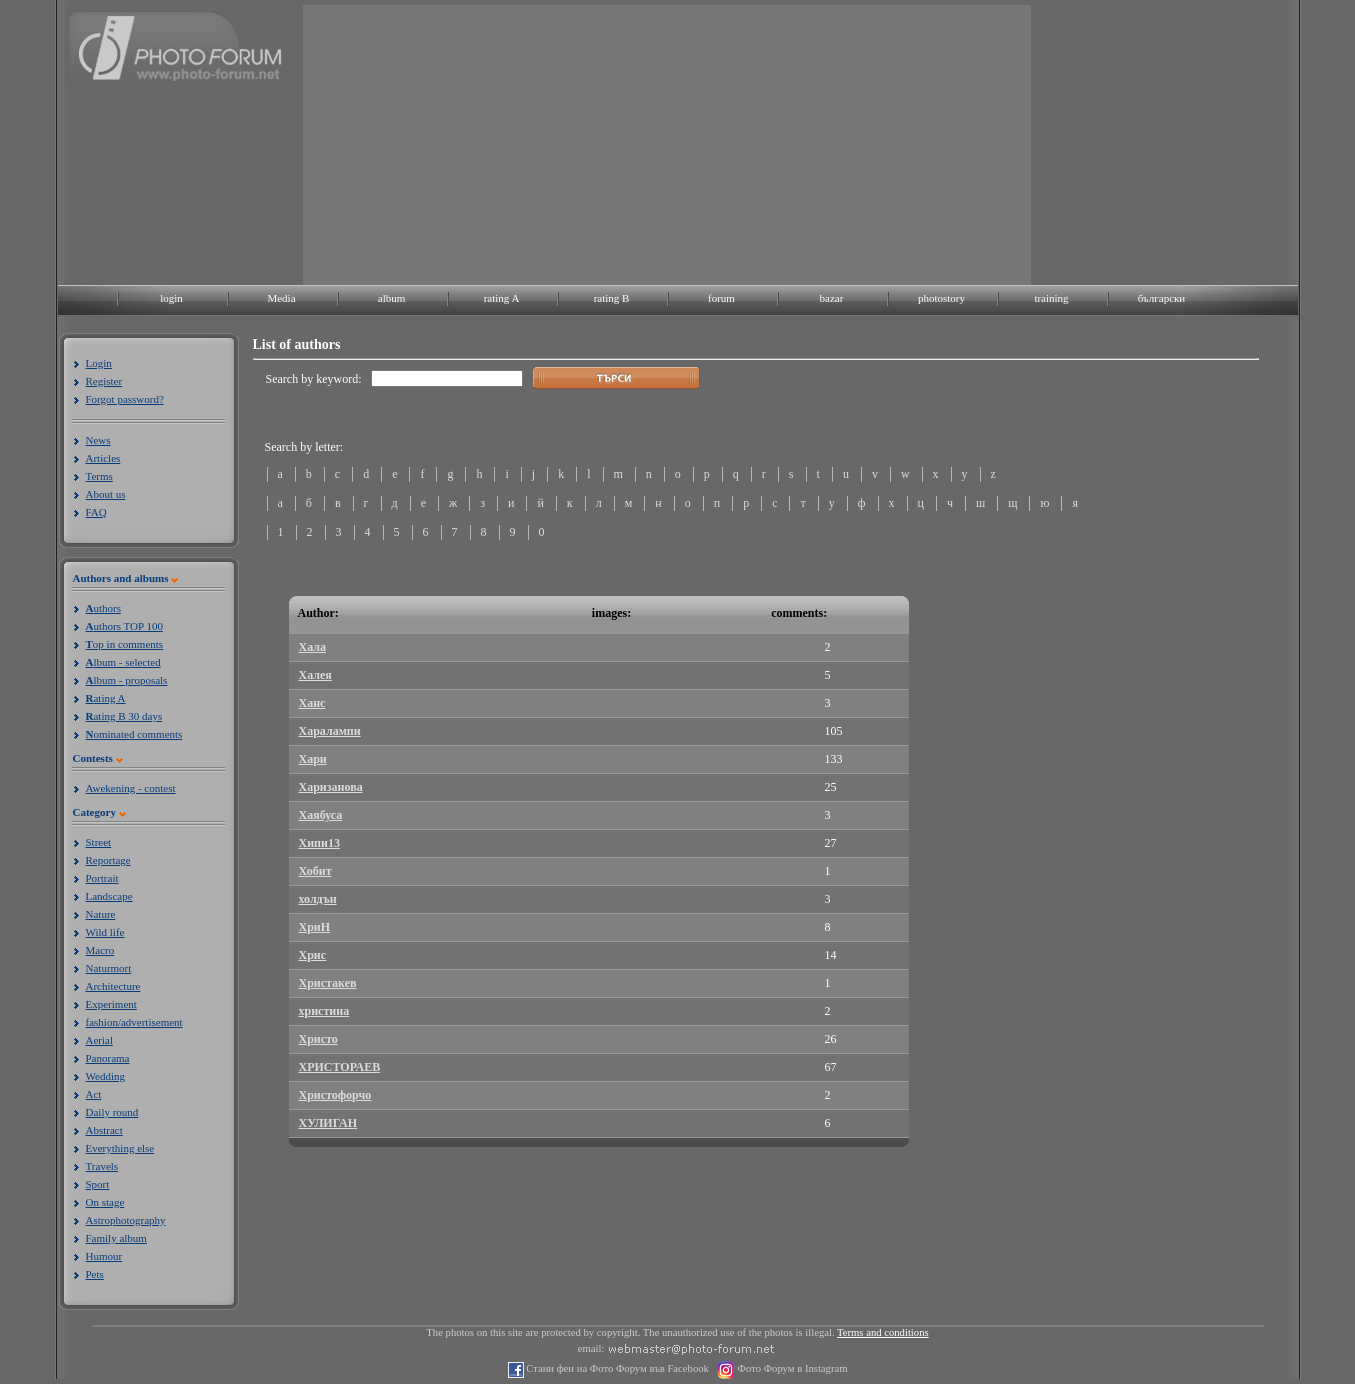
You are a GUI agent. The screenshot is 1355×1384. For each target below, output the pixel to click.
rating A (502, 298)
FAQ (96, 512)
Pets (95, 1274)
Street (99, 842)
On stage (105, 1202)
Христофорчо (335, 1095)
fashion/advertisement (134, 1022)
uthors (103, 608)
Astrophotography (126, 1220)
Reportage (108, 860)
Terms (99, 476)
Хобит (315, 871)
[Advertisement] (667, 145)
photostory (941, 298)
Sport (98, 1184)
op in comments (125, 644)
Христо (318, 1039)
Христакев (328, 983)
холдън (318, 899)
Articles (103, 458)
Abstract (104, 1130)
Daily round (112, 1112)
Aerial (99, 1040)
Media (281, 298)
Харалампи (330, 731)
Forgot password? (125, 399)
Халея (315, 675)
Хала (313, 647)
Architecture (113, 986)
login (171, 298)
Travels (102, 1166)
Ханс (312, 703)
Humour (104, 1256)
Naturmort (109, 968)
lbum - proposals (127, 680)
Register (104, 381)
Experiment (111, 1004)
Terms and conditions (883, 1332)
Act (94, 1094)
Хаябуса (321, 815)
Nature (101, 914)
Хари (313, 759)
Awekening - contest (131, 788)
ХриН (315, 927)
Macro (100, 950)
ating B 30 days (124, 716)
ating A (106, 698)
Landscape (109, 896)
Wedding (105, 1076)
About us (106, 494)
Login (99, 363)
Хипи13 (319, 843)
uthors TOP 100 (124, 626)
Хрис (313, 955)
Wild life (105, 932)
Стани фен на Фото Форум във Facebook (616, 1368)
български (1162, 298)
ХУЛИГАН (328, 1123)
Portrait (102, 878)
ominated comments (134, 734)
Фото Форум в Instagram (791, 1368)
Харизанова (331, 787)
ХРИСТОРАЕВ (340, 1067)
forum (721, 298)
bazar (832, 298)
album (392, 298)
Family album (116, 1238)
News (98, 440)
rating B (612, 298)
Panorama (108, 1058)
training (1051, 298)
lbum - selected (123, 662)
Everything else (120, 1148)
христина (324, 1011)
